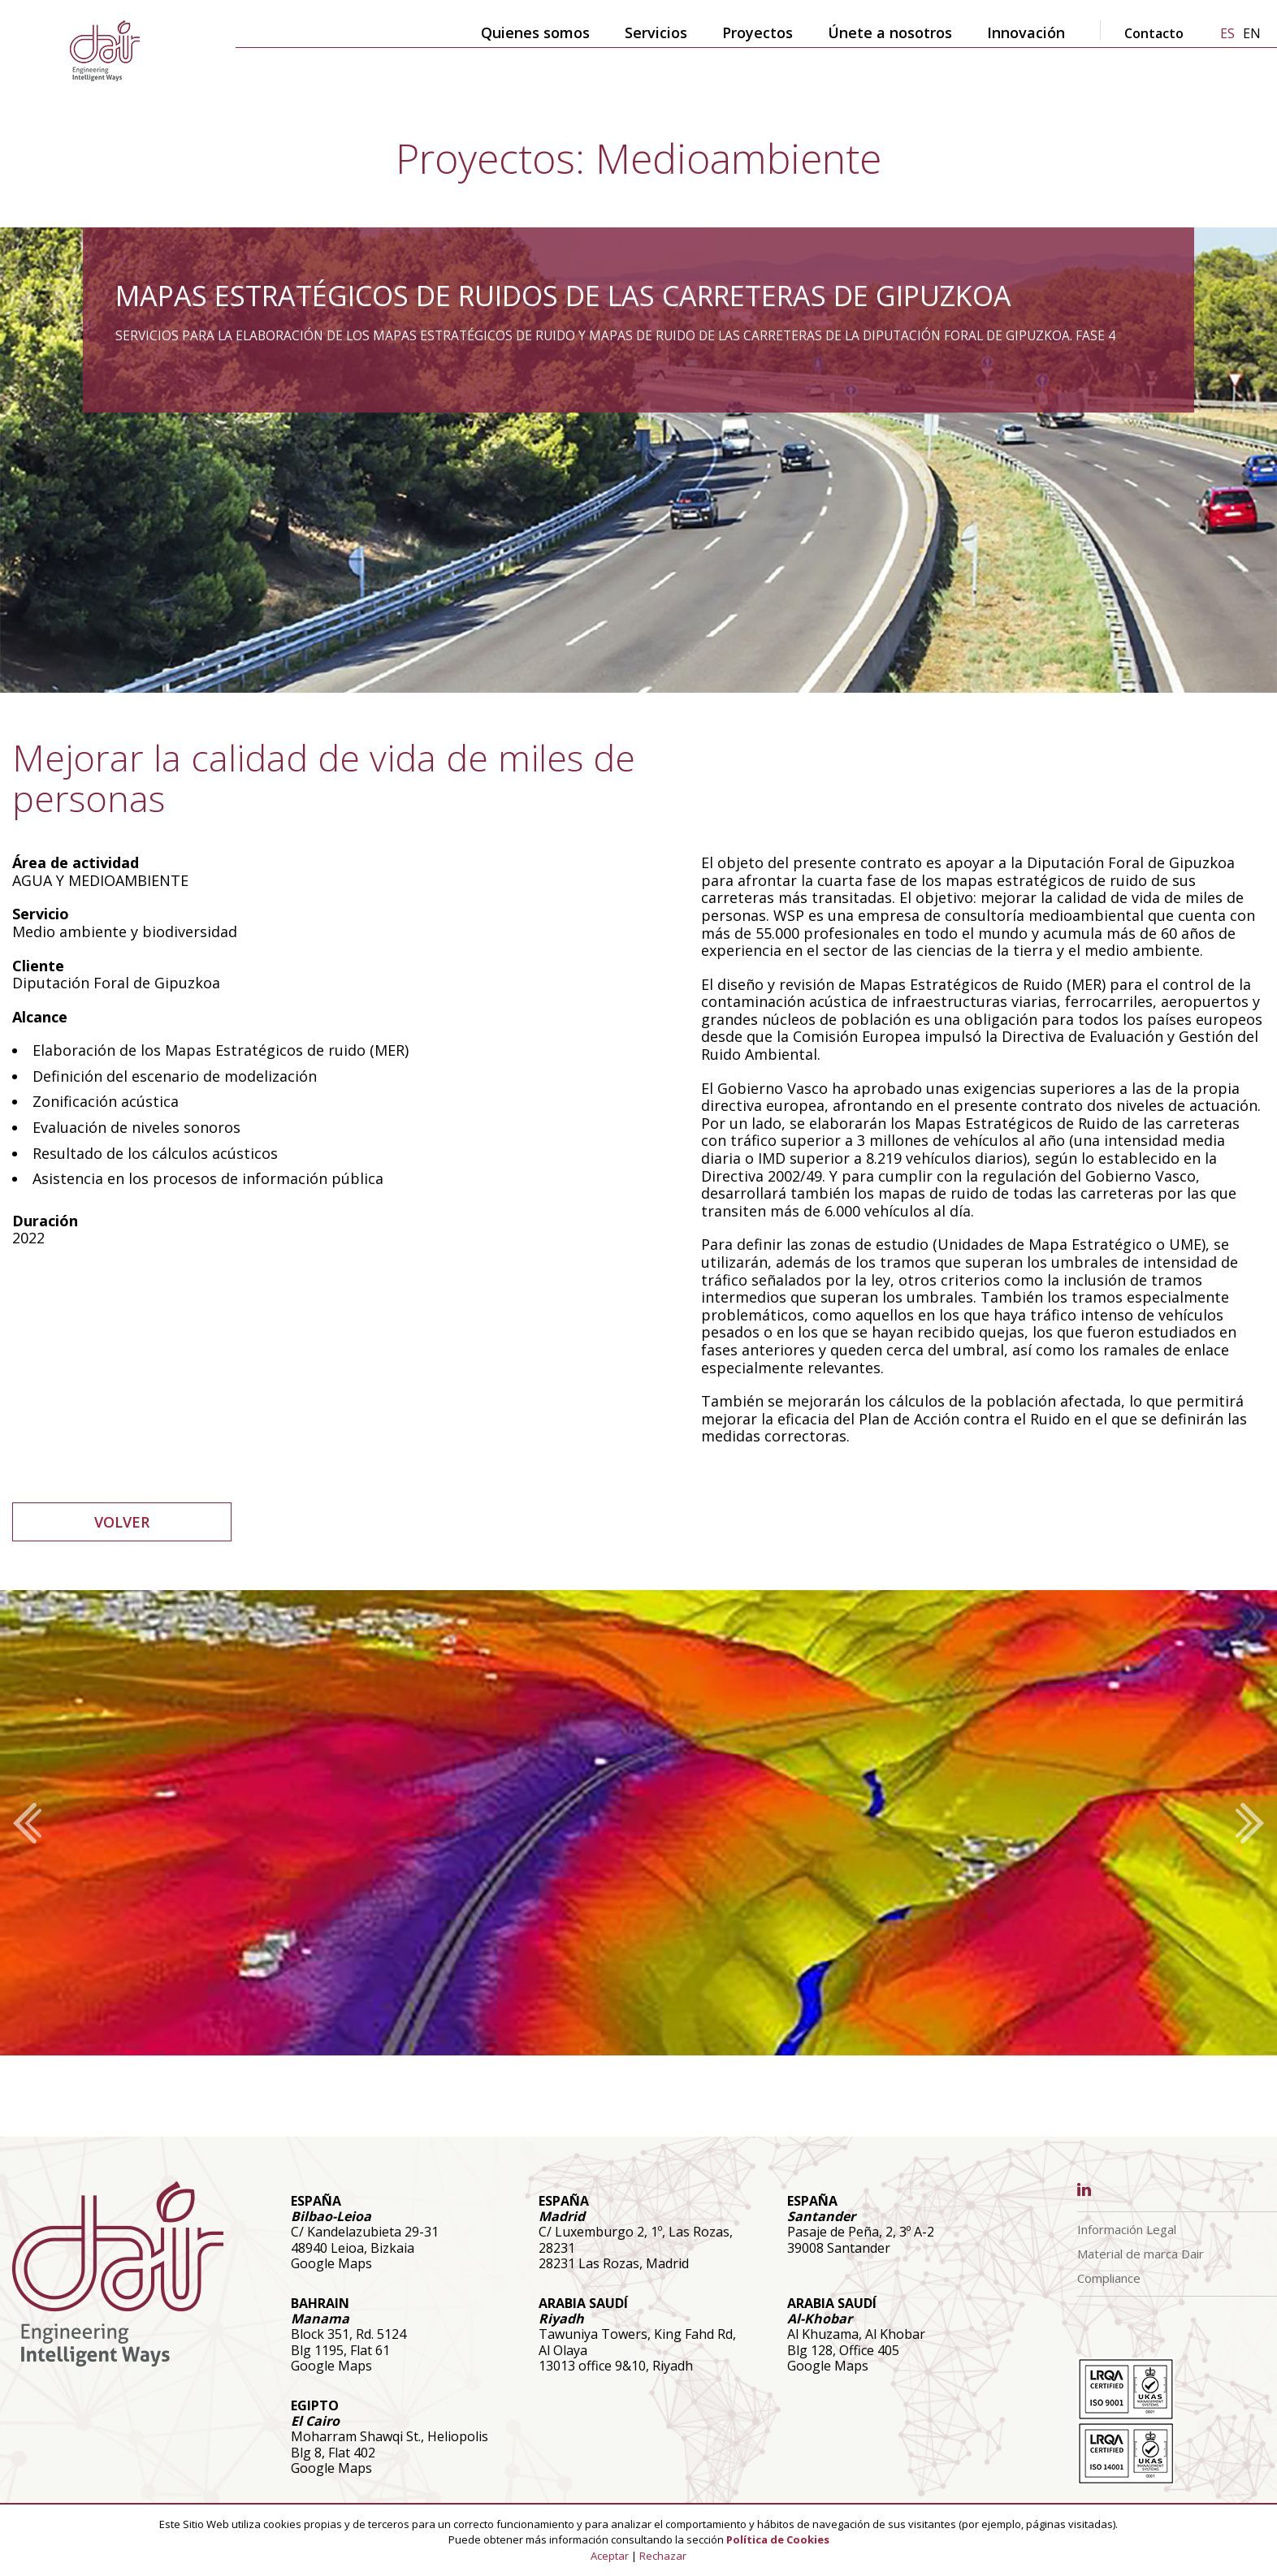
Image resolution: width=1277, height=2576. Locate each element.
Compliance (1109, 2278)
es (1227, 33)
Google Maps (331, 2263)
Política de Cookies (777, 2539)
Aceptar (610, 2555)
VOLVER (121, 1522)
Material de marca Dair (1140, 2253)
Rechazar (662, 2555)
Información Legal (1126, 2229)
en (1252, 33)
